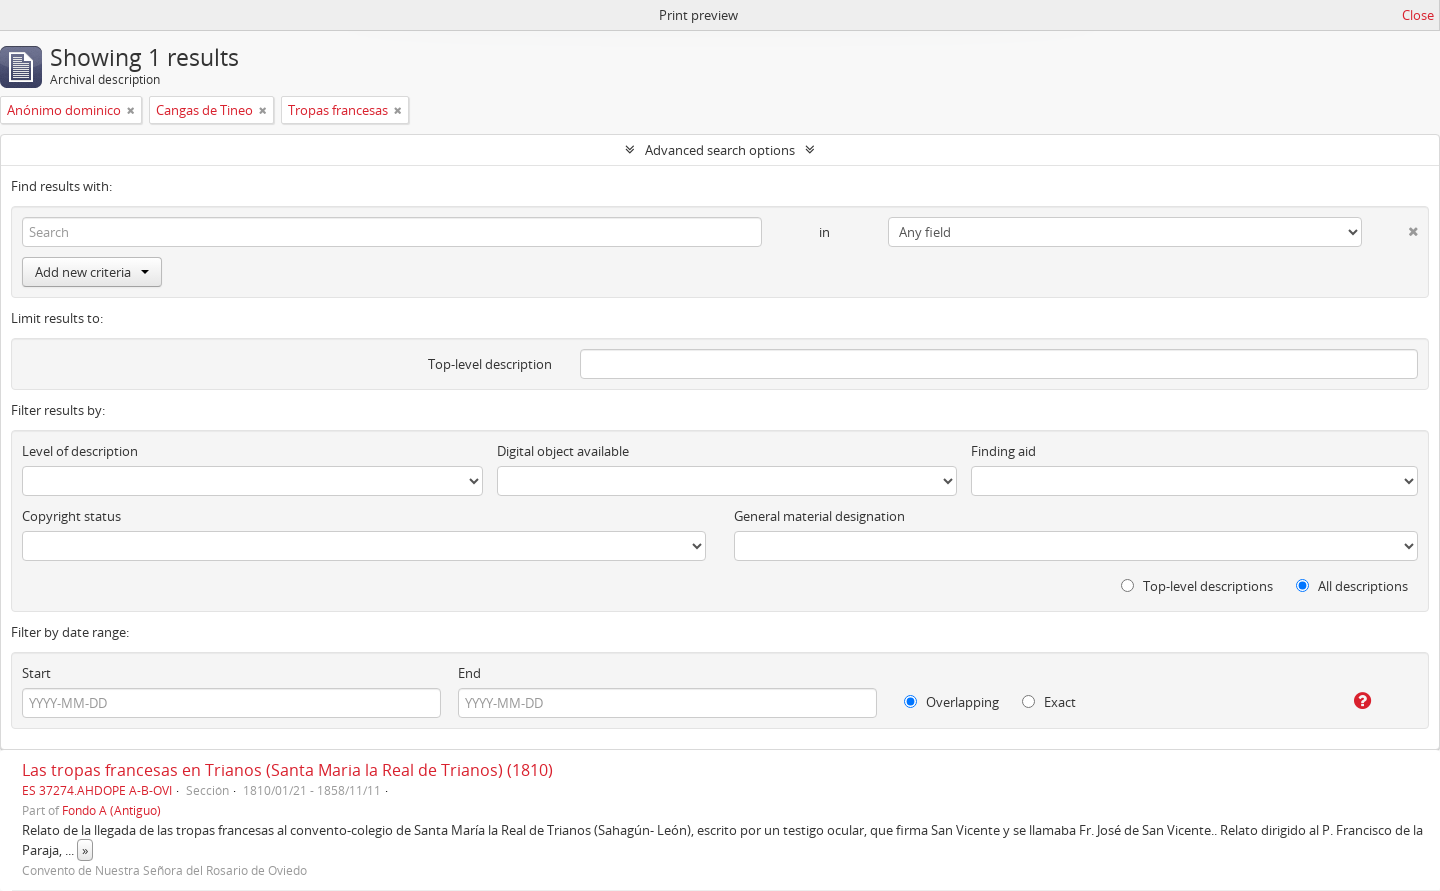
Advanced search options (720, 150)
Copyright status (71, 516)
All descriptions (1352, 586)
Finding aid (1003, 451)
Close (1418, 15)
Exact (1049, 702)
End (469, 673)
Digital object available (563, 451)
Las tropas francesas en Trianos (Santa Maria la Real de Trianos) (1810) (287, 770)
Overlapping (951, 702)
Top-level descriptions (1197, 586)
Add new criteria (92, 272)
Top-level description (490, 364)
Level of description (80, 451)
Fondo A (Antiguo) (111, 810)
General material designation (819, 516)
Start (36, 673)
